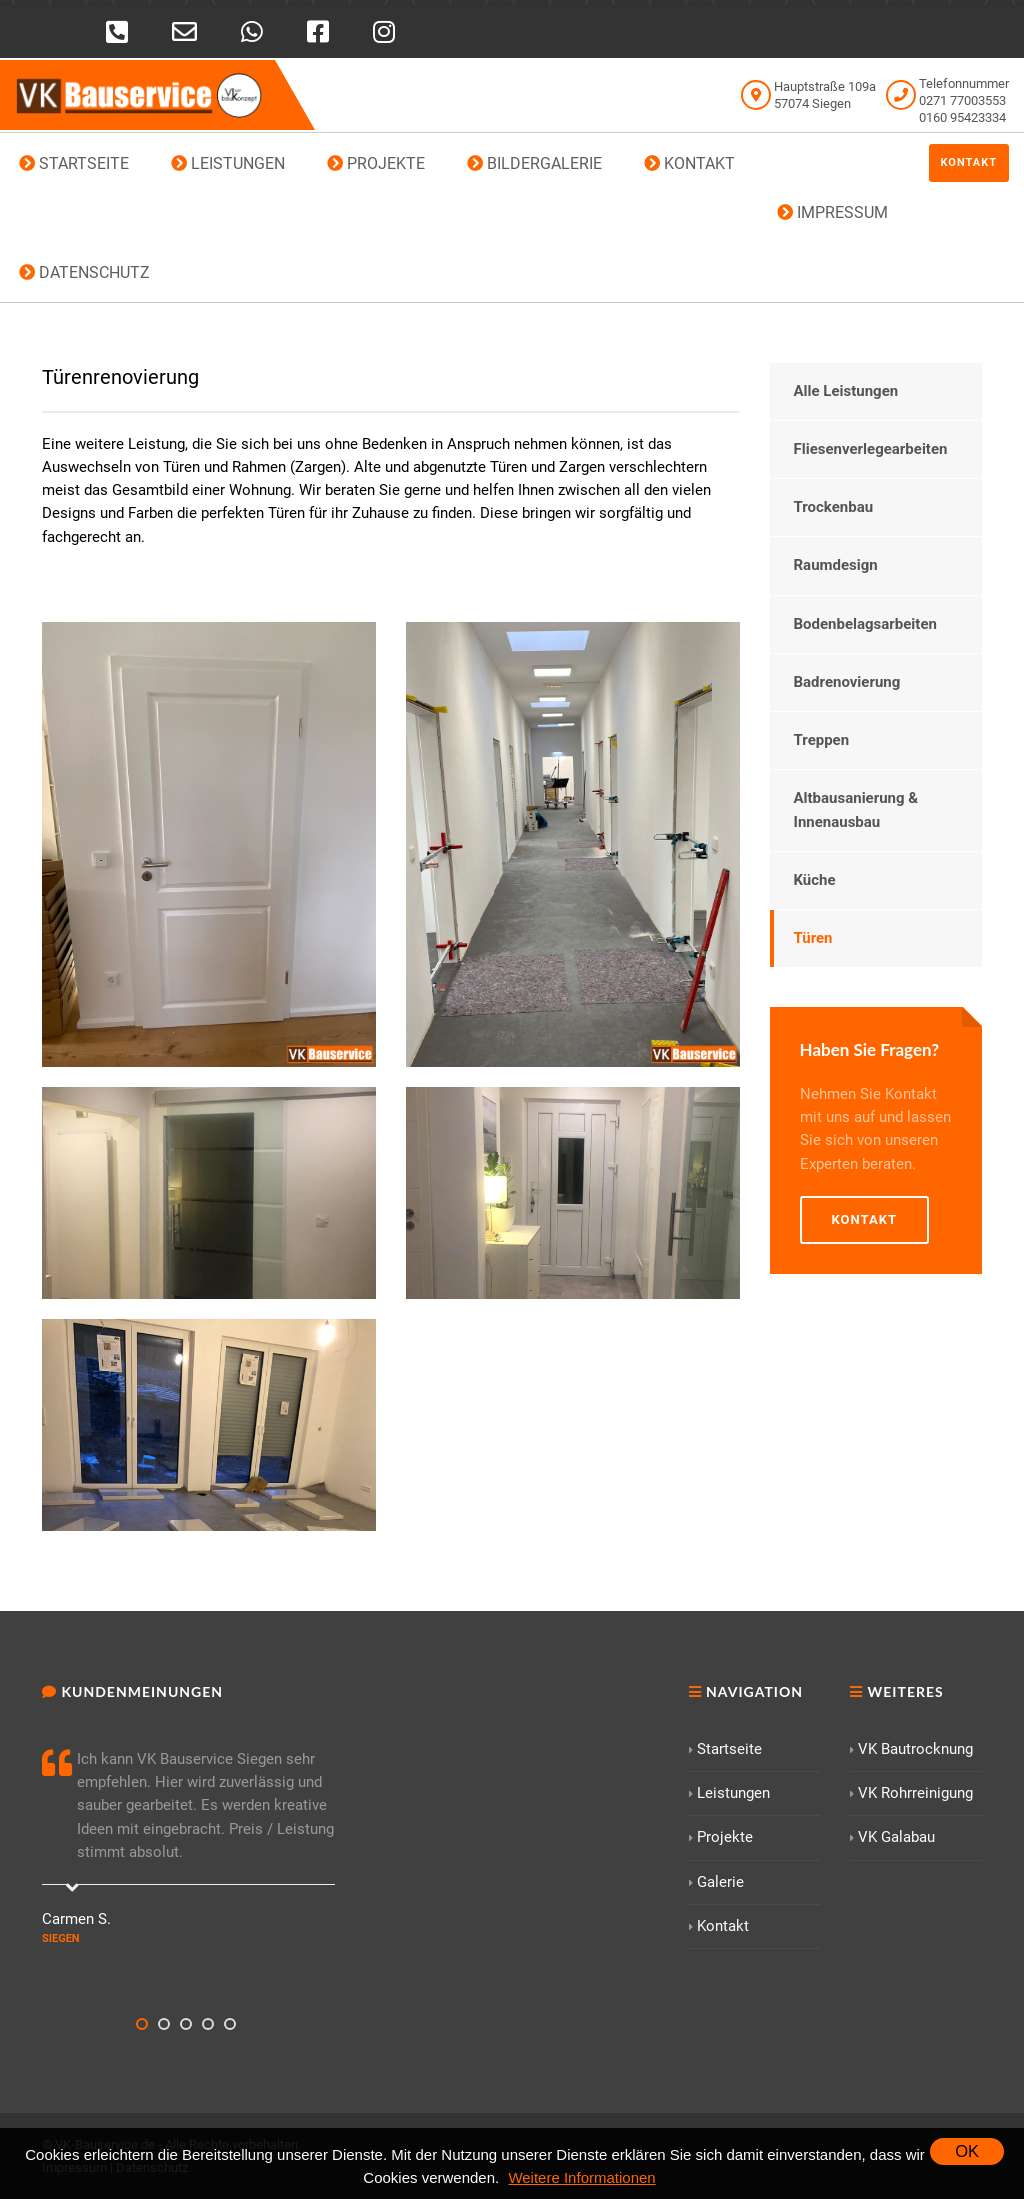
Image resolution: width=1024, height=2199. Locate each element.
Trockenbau (834, 507)
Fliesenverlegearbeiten (871, 449)
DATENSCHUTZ (84, 272)
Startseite (725, 1749)
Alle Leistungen (846, 391)
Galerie (716, 1882)
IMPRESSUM (832, 212)
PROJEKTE (376, 163)
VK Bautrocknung (911, 1749)
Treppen (822, 740)
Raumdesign (836, 565)
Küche (815, 880)
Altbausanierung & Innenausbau (856, 809)
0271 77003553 (962, 100)
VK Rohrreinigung (911, 1793)
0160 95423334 (962, 117)
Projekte (721, 1837)
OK (967, 2151)
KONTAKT (689, 163)
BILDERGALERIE (534, 163)
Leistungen (729, 1793)
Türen (813, 938)
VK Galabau (892, 1837)
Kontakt (969, 162)
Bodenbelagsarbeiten (865, 624)
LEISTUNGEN (228, 163)
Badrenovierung (847, 682)
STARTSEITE (74, 163)
